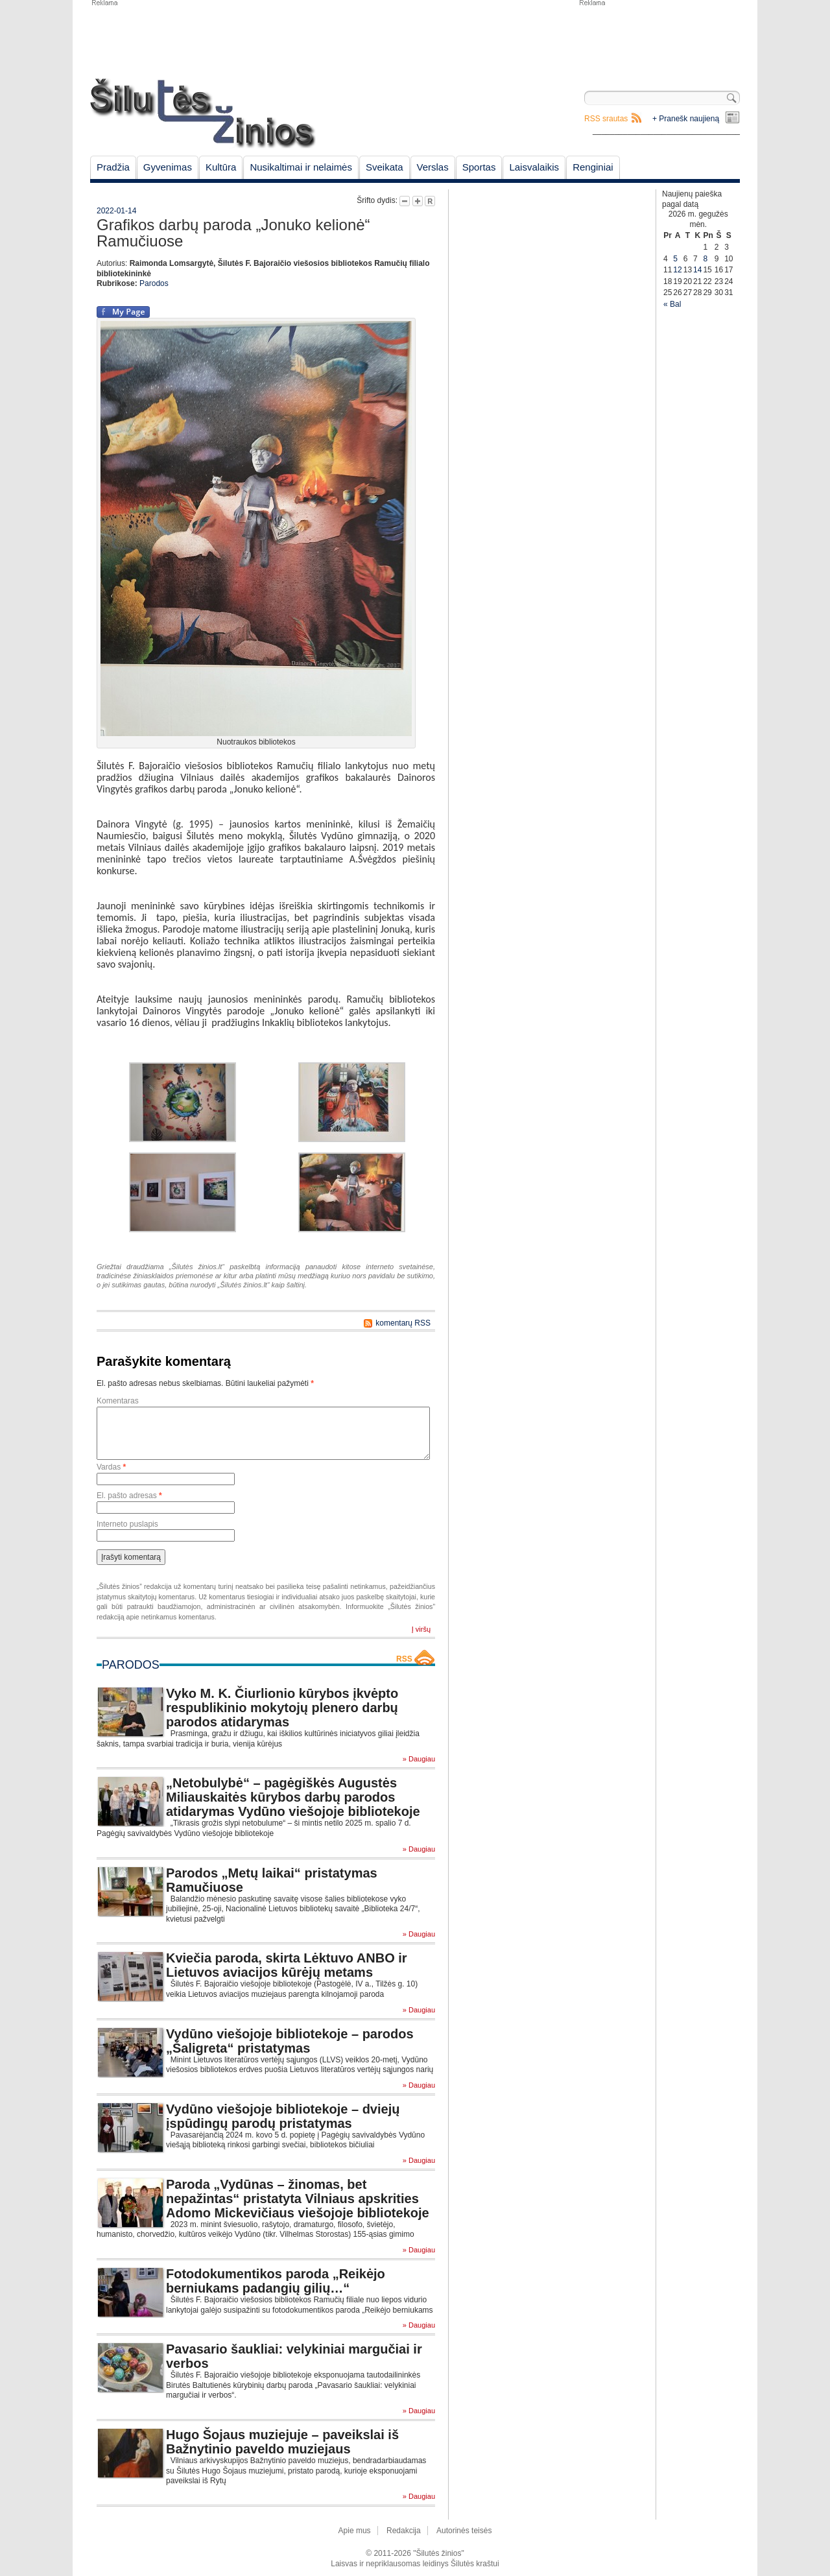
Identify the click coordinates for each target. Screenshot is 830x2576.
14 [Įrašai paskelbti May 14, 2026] (697, 269)
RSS (404, 1659)
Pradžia (113, 167)
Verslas (433, 167)
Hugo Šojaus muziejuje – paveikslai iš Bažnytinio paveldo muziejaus (282, 2441)
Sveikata (384, 167)
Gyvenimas (167, 167)
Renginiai (593, 167)
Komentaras (118, 1400)
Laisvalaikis (534, 167)
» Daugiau (419, 1759)
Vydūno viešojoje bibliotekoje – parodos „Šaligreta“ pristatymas (290, 2041)
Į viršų (421, 1629)
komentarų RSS (403, 1323)
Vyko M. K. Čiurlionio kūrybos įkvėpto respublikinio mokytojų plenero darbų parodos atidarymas (282, 1707)
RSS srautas (606, 118)
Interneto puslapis (127, 1524)
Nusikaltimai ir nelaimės (301, 167)
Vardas (111, 1467)
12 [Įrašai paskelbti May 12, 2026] (677, 269)
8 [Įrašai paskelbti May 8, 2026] (705, 258)
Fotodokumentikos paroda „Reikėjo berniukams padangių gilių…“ (275, 2281)
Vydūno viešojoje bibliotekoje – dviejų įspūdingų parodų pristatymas (282, 2116)
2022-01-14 (116, 210)
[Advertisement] (659, 38)
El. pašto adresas (129, 1495)
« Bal (672, 304)
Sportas (479, 167)
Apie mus (354, 2530)
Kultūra (221, 167)
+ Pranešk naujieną (685, 118)
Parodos (154, 283)
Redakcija (403, 2530)
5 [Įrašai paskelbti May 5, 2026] (675, 258)
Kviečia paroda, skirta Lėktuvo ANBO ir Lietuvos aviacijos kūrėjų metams (286, 1965)
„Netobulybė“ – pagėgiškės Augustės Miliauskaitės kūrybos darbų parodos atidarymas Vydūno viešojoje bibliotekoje (293, 1797)
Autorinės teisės (464, 2530)
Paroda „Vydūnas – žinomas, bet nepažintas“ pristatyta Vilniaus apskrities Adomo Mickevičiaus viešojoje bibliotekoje (297, 2198)
